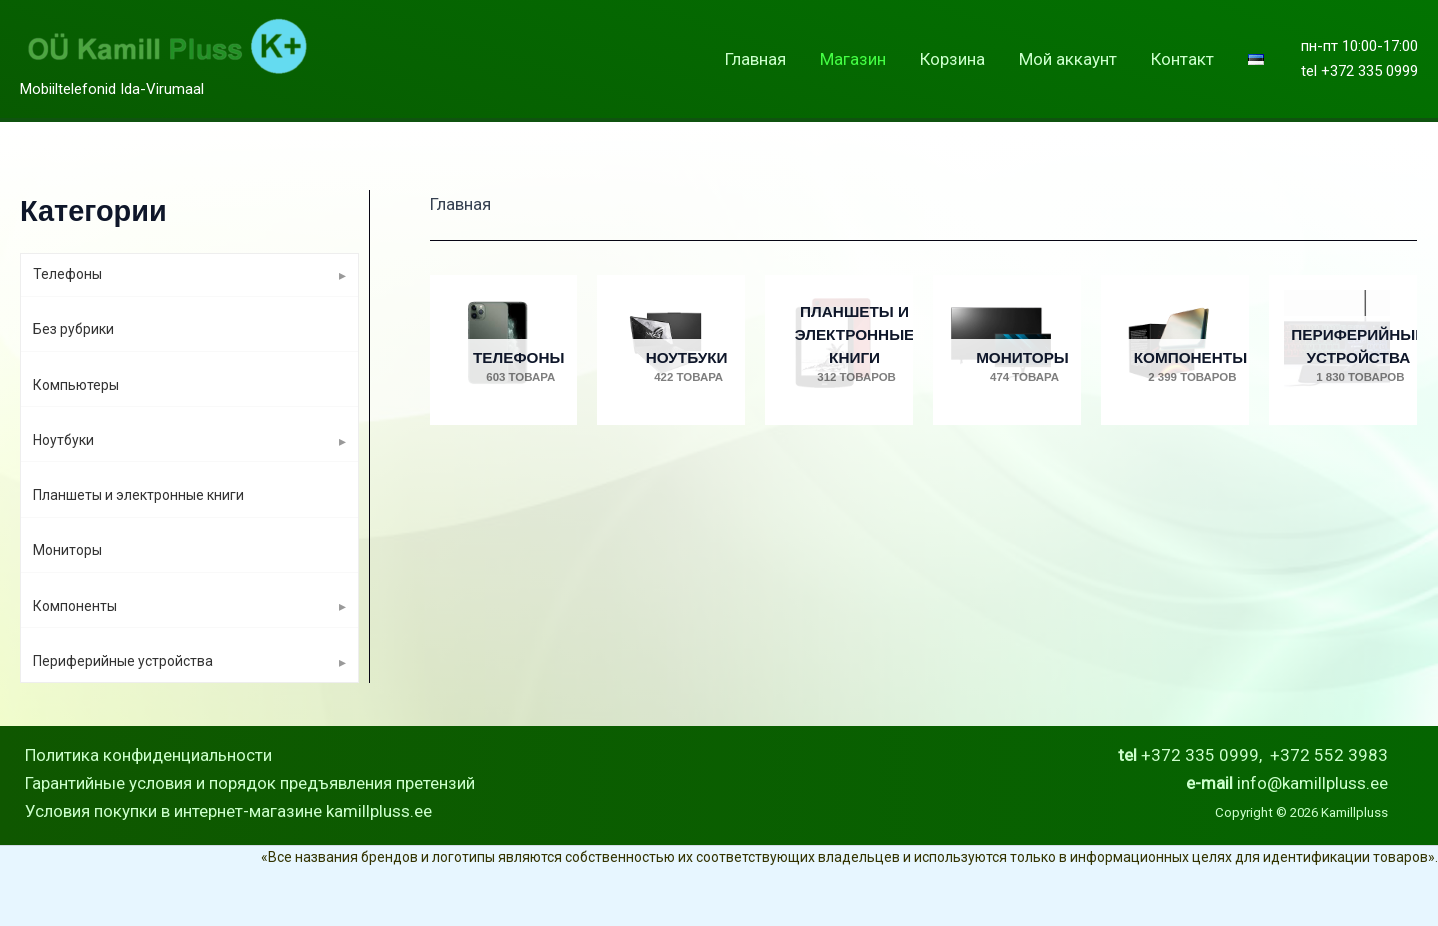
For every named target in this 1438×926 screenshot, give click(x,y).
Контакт (1182, 59)
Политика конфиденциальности (148, 755)
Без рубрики (73, 329)
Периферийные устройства (123, 661)
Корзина (952, 59)
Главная (755, 59)
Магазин (853, 59)
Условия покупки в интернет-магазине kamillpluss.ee (228, 811)
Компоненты (75, 606)
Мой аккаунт (1068, 59)
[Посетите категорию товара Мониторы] (1007, 350)
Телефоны (67, 274)
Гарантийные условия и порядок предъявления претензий (250, 783)
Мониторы (67, 550)
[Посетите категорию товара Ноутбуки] (671, 350)
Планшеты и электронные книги (138, 495)
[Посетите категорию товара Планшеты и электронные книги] (839, 350)
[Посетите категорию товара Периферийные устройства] (1343, 350)
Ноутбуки (63, 440)
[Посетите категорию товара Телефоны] (504, 350)
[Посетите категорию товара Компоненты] (1175, 350)
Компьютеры (76, 385)
